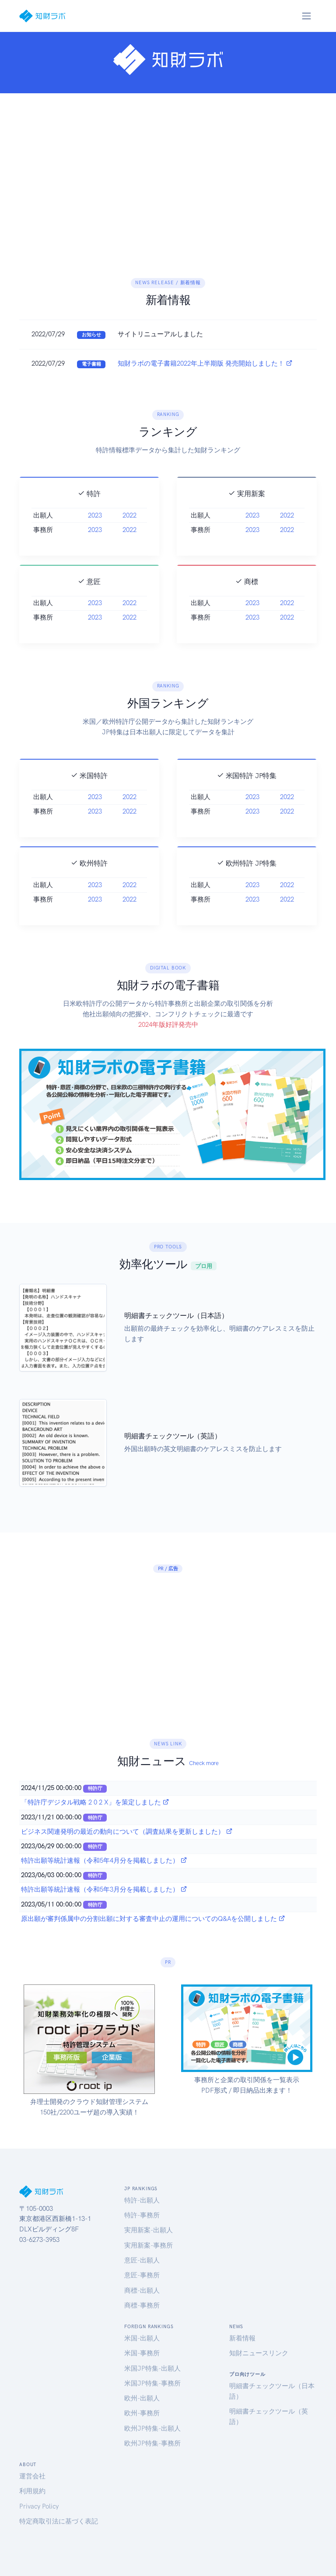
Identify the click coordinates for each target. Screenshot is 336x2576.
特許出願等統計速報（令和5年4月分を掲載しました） (104, 1860)
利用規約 (32, 2491)
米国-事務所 (142, 2353)
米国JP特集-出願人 (152, 2368)
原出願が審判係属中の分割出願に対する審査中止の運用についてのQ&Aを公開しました (153, 1919)
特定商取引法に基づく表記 (58, 2521)
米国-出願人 (142, 2338)
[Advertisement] (168, 185)
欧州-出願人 (142, 2398)
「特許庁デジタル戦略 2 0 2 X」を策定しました (95, 1802)
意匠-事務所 (142, 2275)
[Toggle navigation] (306, 15)
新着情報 (242, 2338)
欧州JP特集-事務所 (152, 2443)
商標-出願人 (142, 2290)
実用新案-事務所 (148, 2245)
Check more (203, 1763)
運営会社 (32, 2476)
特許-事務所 (142, 2215)
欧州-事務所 (142, 2413)
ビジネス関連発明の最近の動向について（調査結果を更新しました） (127, 1832)
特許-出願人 (142, 2200)
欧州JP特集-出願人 (152, 2428)
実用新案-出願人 (148, 2230)
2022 (129, 539)
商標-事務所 (142, 2305)
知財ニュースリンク (258, 2353)
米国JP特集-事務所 (152, 2383)
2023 (95, 539)
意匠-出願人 (142, 2260)
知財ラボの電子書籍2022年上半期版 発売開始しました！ (205, 363)
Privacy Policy (39, 2506)
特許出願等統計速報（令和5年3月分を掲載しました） (104, 1889)
